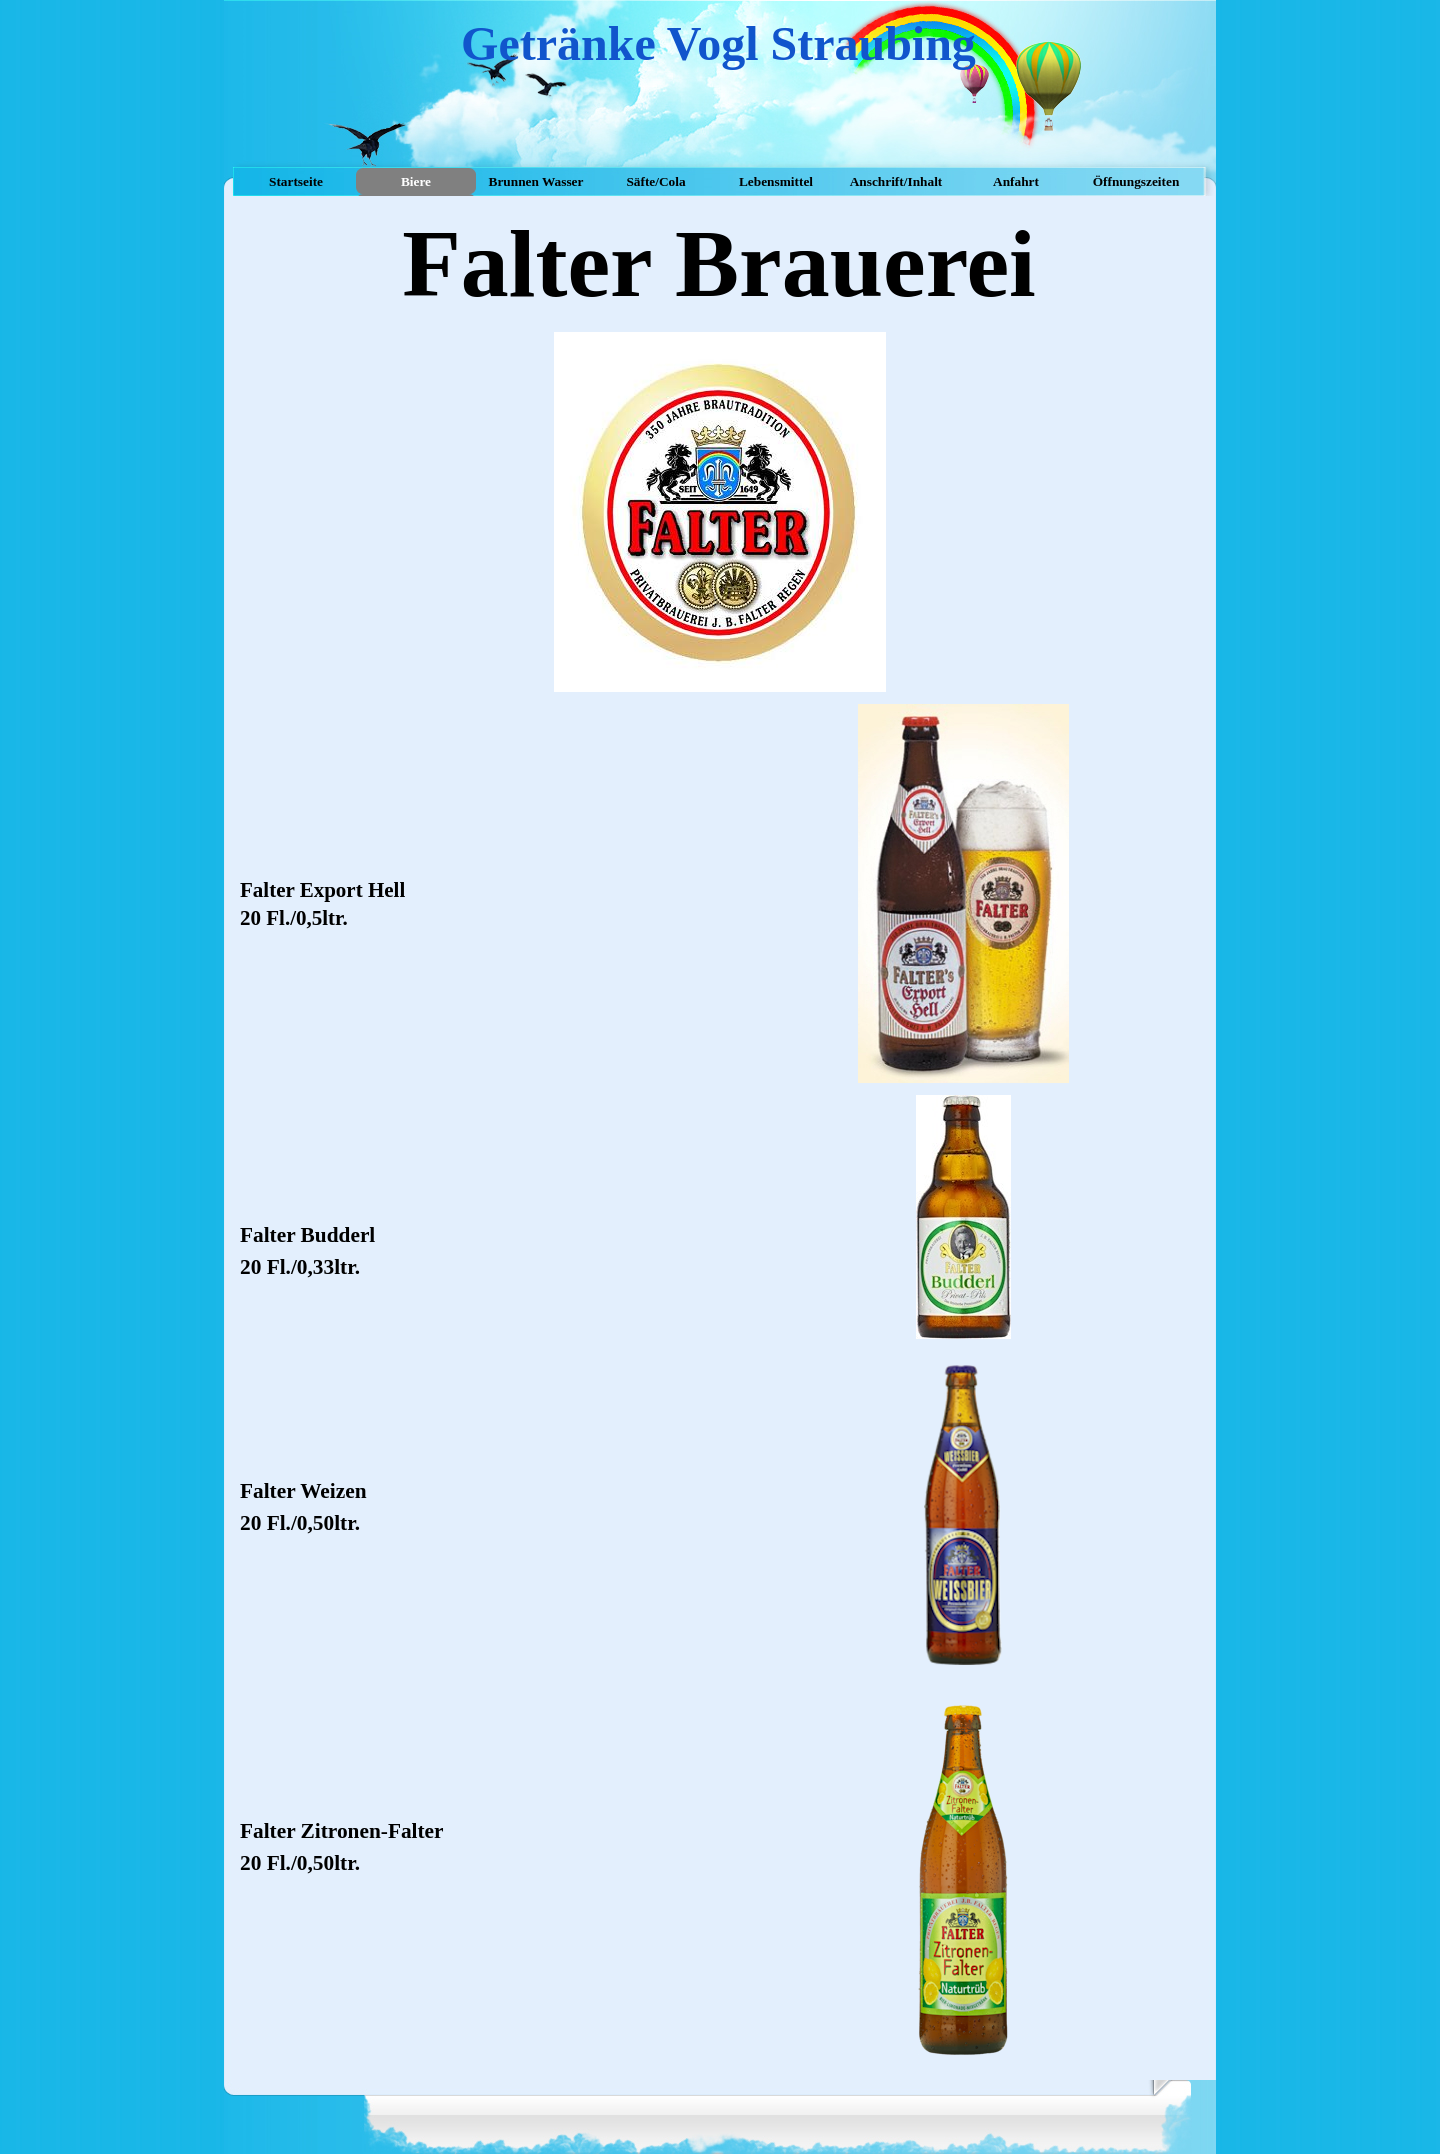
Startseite (296, 181)
